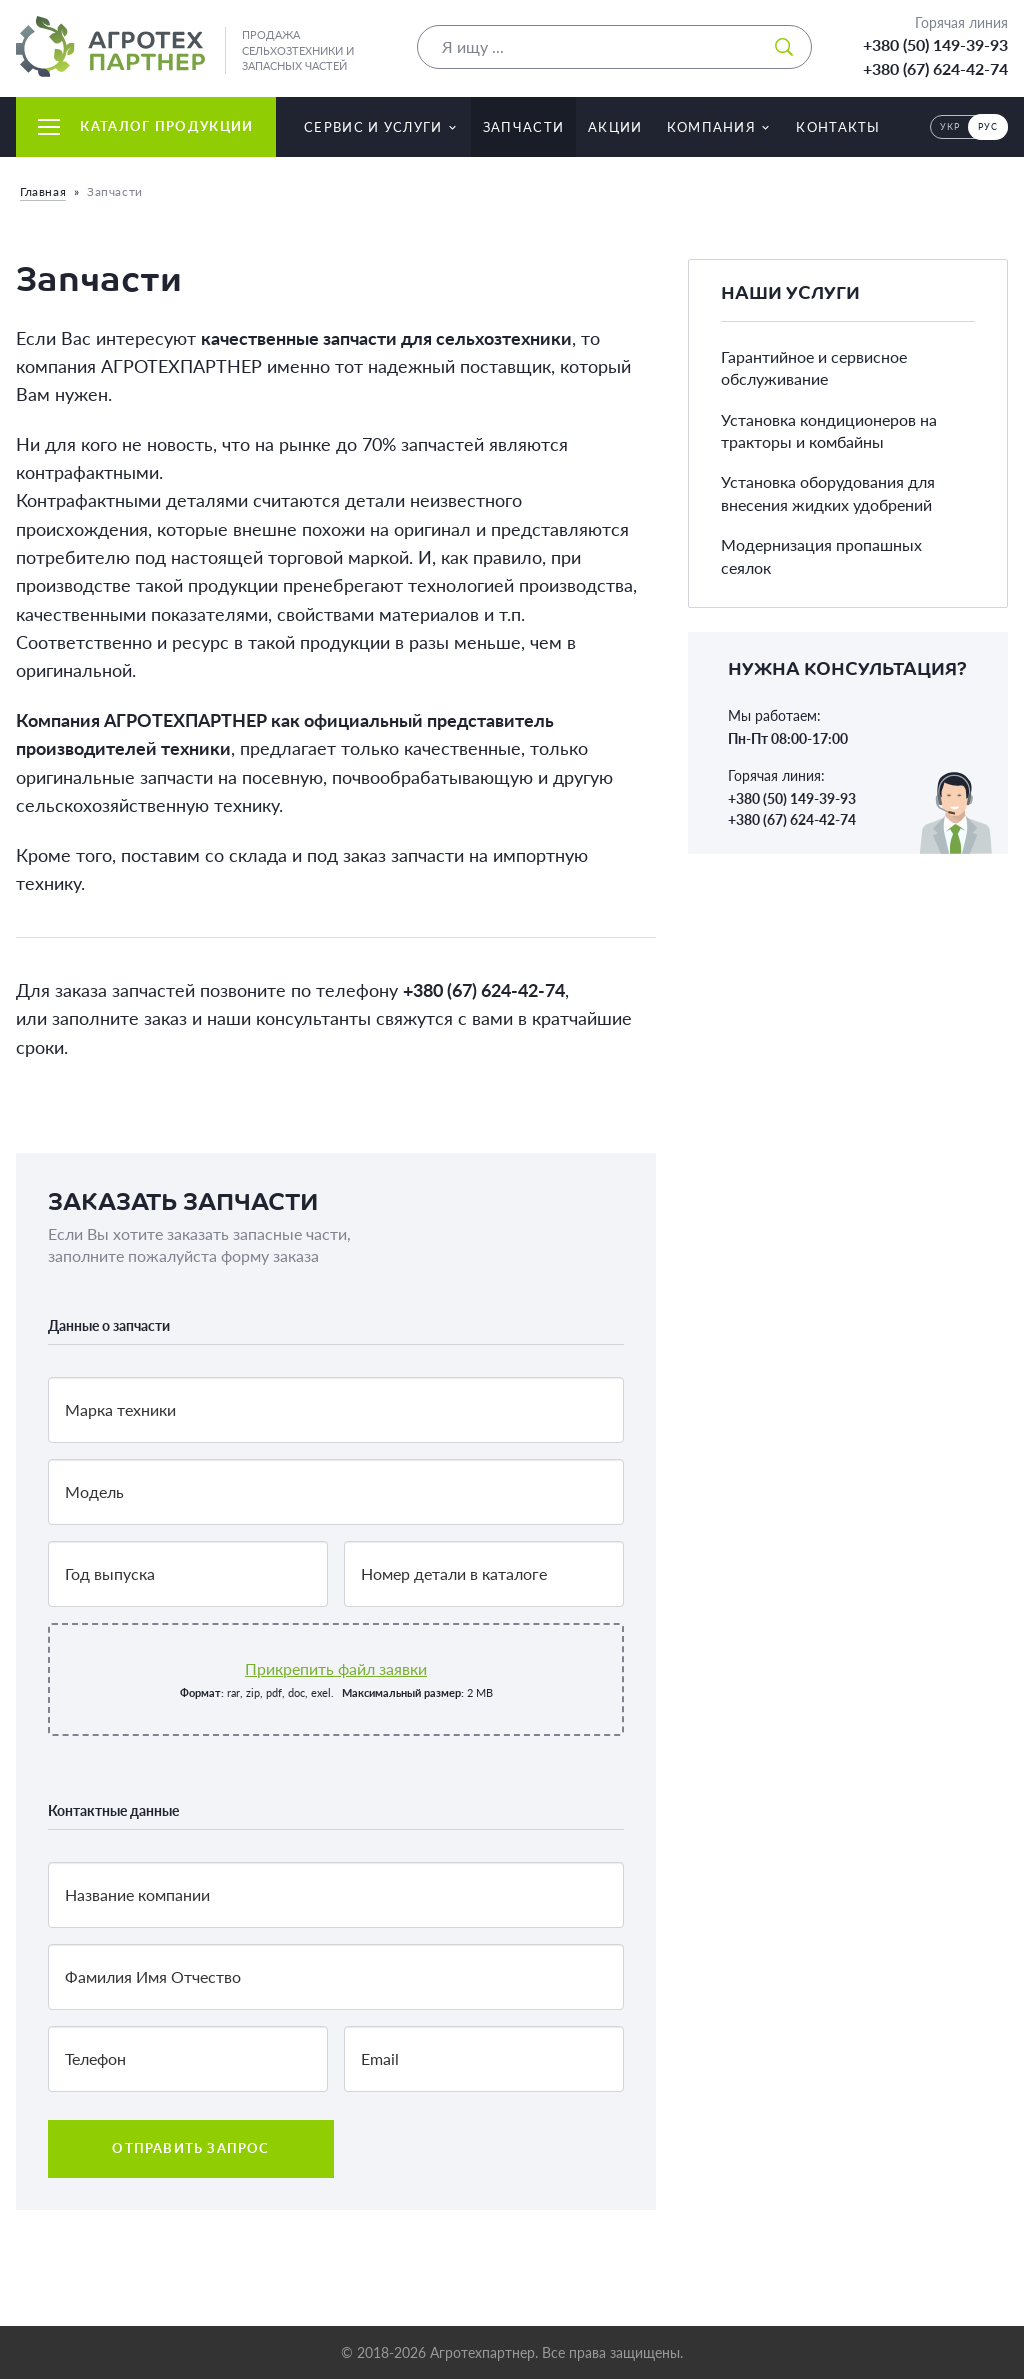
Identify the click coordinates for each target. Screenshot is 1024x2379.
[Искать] (784, 47)
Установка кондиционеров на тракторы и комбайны (829, 430)
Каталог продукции (145, 126)
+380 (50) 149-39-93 (935, 44)
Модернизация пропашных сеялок (821, 555)
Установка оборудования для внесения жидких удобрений (828, 492)
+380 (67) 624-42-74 (935, 68)
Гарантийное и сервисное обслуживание (814, 367)
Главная (43, 191)
